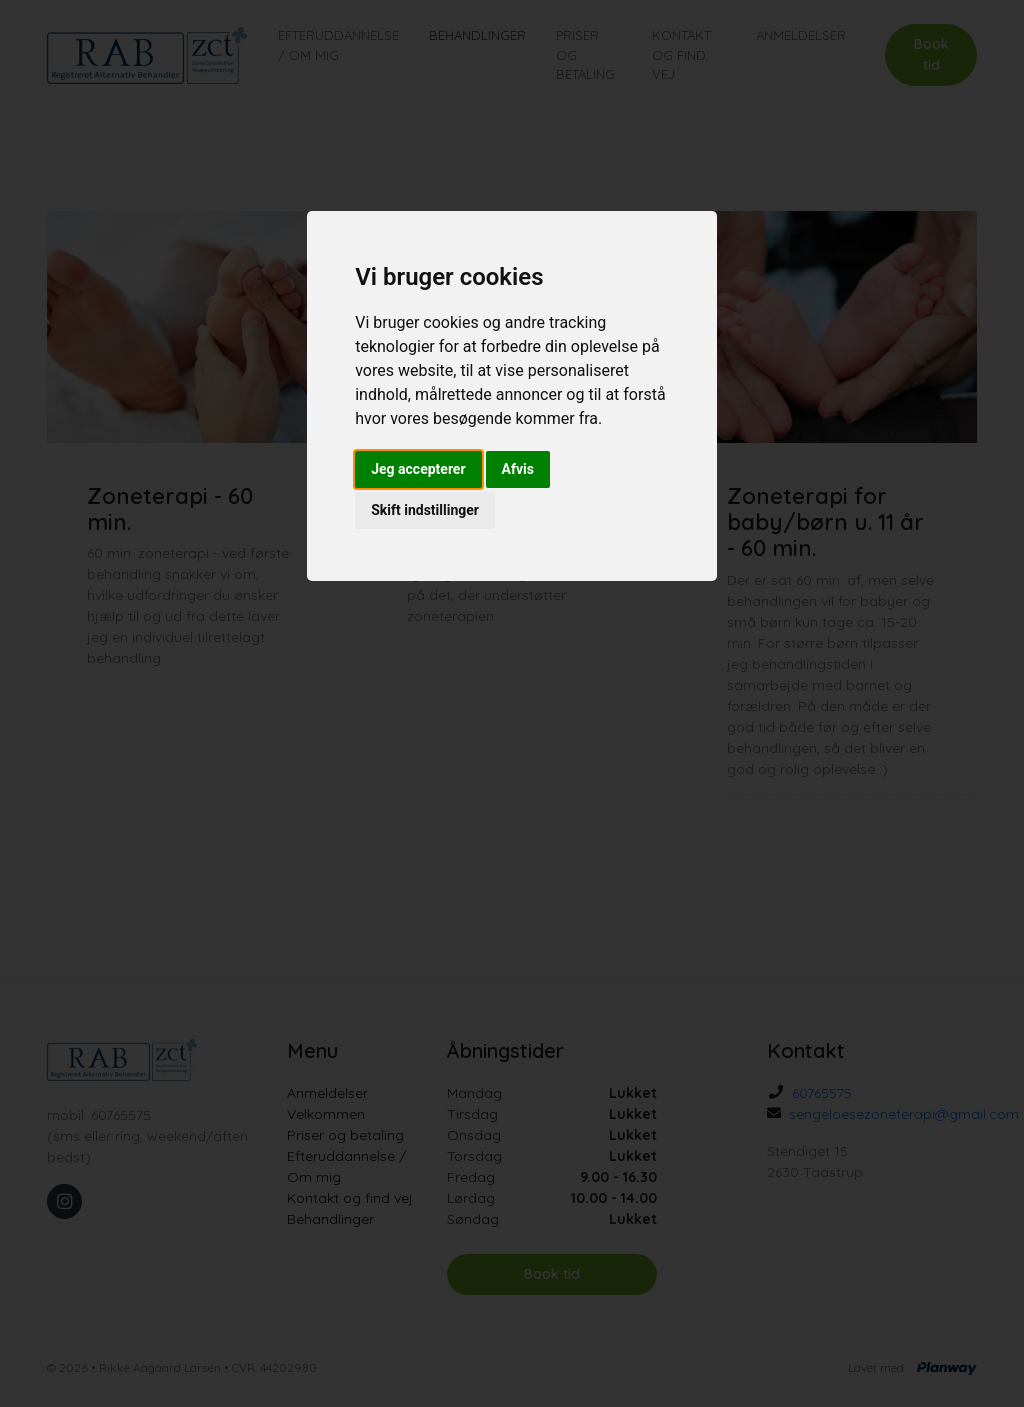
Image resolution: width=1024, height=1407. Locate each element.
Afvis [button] (518, 469)
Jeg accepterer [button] (418, 469)
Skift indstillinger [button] (425, 510)
